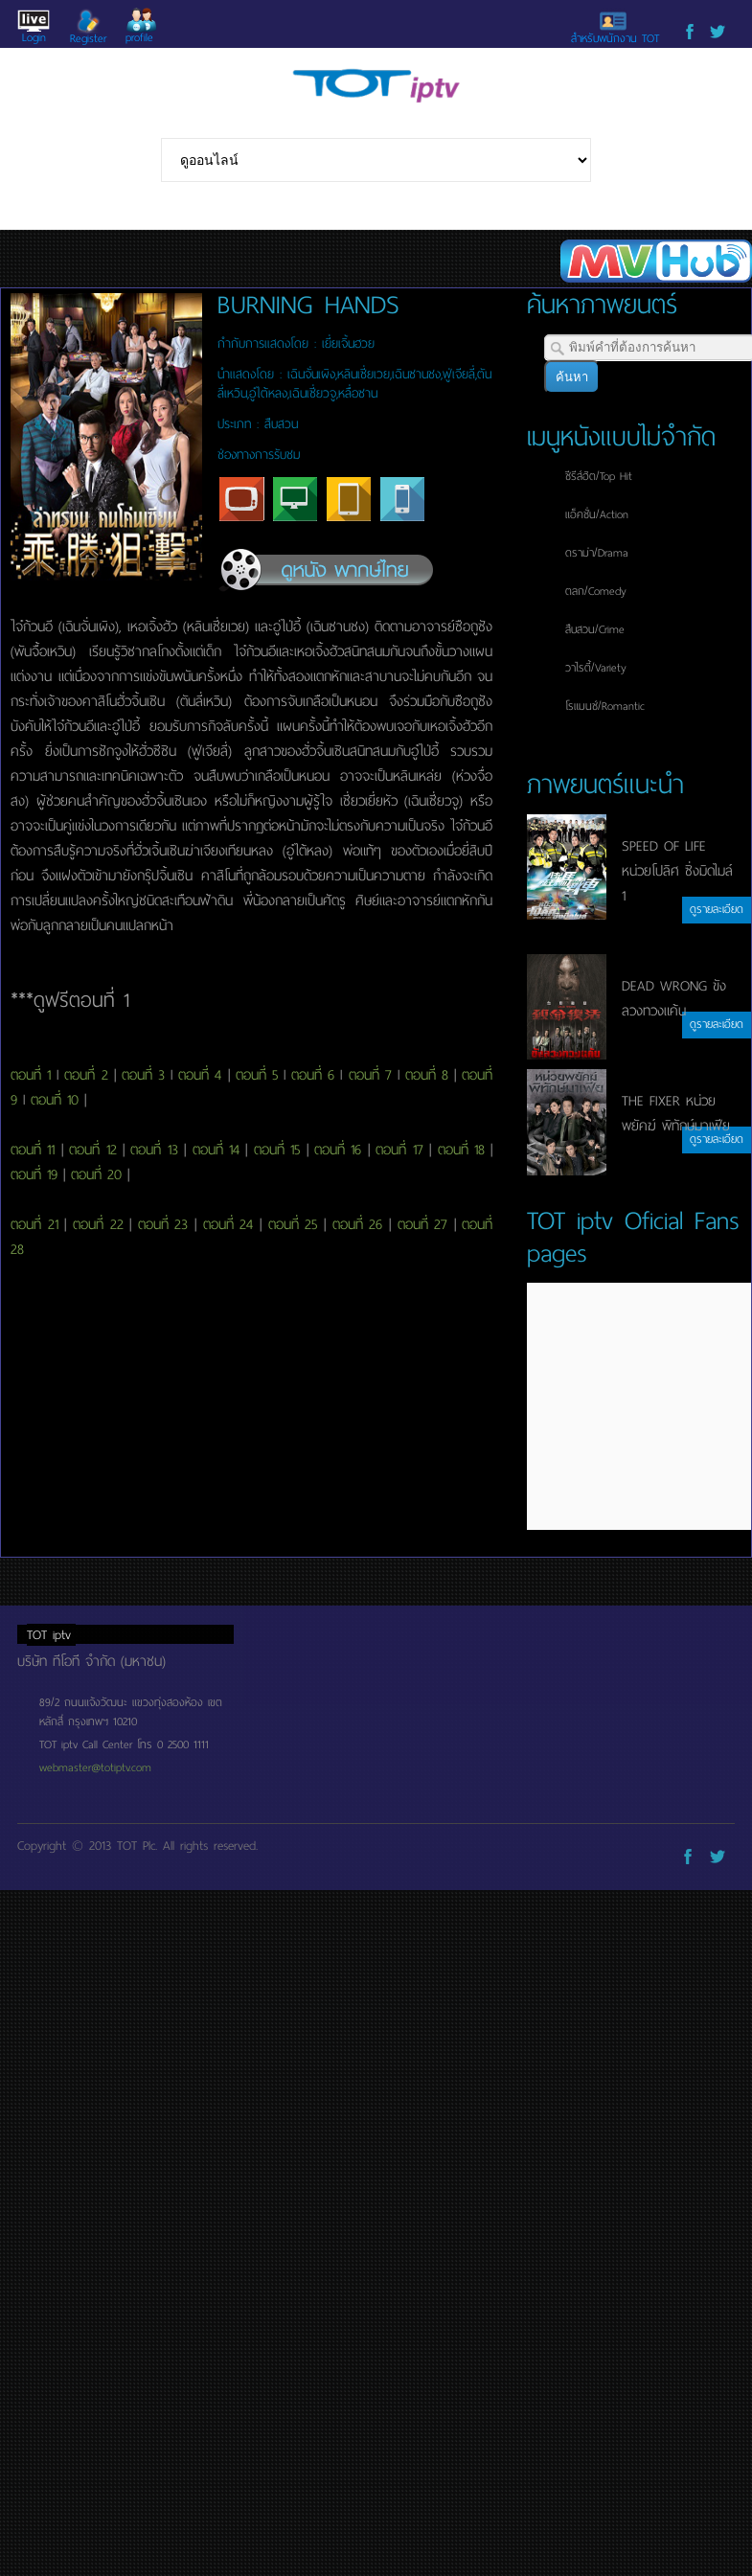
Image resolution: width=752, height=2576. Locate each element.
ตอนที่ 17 (399, 1149)
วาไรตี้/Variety (596, 667)
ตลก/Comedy (596, 591)
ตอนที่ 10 (55, 1099)
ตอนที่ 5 (257, 1074)
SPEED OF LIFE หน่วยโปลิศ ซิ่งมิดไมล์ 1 (677, 870)
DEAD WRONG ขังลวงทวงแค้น (674, 998)
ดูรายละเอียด (716, 909)
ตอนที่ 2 (85, 1074)
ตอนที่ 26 (357, 1224)
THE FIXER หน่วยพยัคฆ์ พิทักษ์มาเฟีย (676, 1113)
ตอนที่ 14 (216, 1149)
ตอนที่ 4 (199, 1074)
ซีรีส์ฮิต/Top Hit (598, 476)
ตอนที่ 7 (370, 1074)
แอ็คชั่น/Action (596, 514)
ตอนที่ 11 (33, 1149)
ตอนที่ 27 (423, 1224)
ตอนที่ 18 (461, 1149)
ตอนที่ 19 (34, 1174)
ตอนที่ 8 (426, 1074)
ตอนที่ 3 (143, 1074)
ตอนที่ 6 (312, 1074)
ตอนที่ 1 (31, 1074)
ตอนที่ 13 (153, 1149)
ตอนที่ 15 (277, 1149)
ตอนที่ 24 (228, 1224)
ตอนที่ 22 (98, 1224)
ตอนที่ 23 (163, 1224)
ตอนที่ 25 (293, 1224)
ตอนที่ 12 (92, 1149)
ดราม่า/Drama (596, 552)
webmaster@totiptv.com (95, 1767)
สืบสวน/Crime (595, 629)
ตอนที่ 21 (34, 1224)
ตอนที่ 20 (96, 1174)
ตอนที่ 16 (337, 1149)
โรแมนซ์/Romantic (605, 706)
